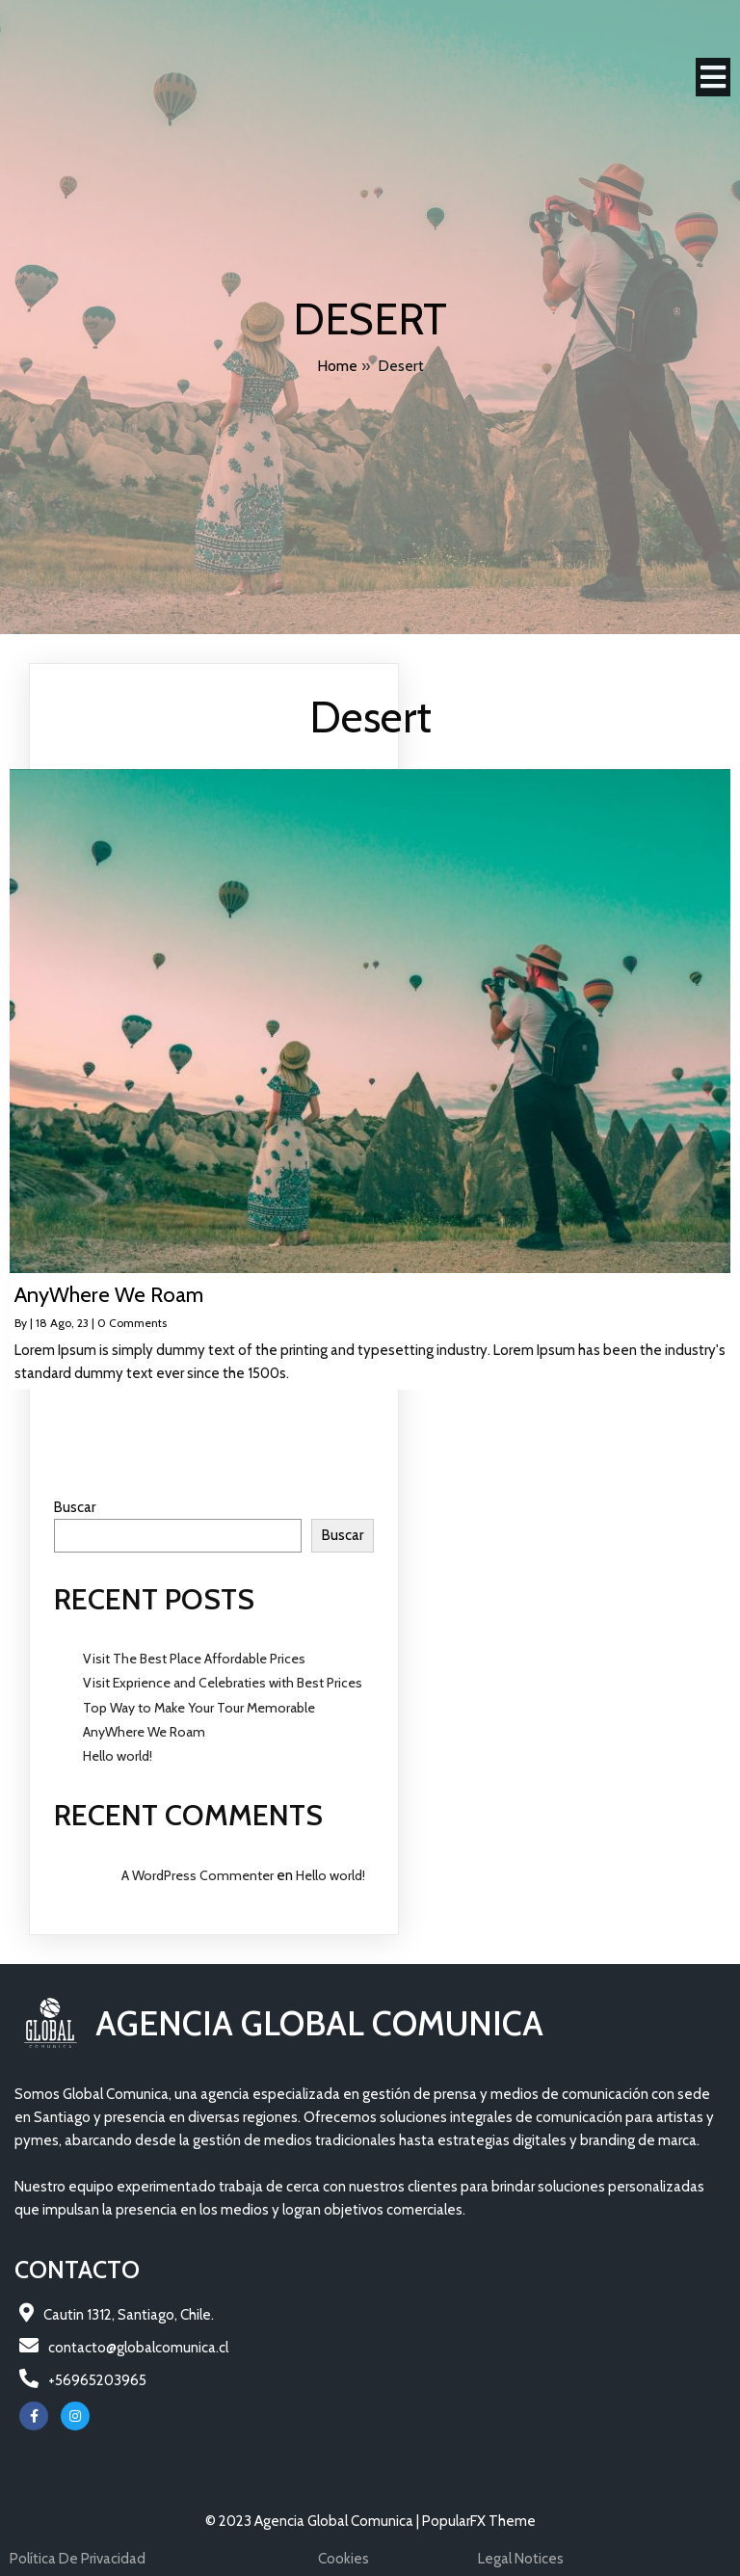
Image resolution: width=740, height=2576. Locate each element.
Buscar (74, 1507)
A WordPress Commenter (197, 1875)
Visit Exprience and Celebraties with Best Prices (222, 1682)
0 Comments (132, 1322)
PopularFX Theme (479, 2521)
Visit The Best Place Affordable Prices (194, 1658)
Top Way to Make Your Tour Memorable (199, 1707)
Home (337, 366)
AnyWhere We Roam (144, 1731)
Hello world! (117, 1756)
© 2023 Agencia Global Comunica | (313, 2521)
